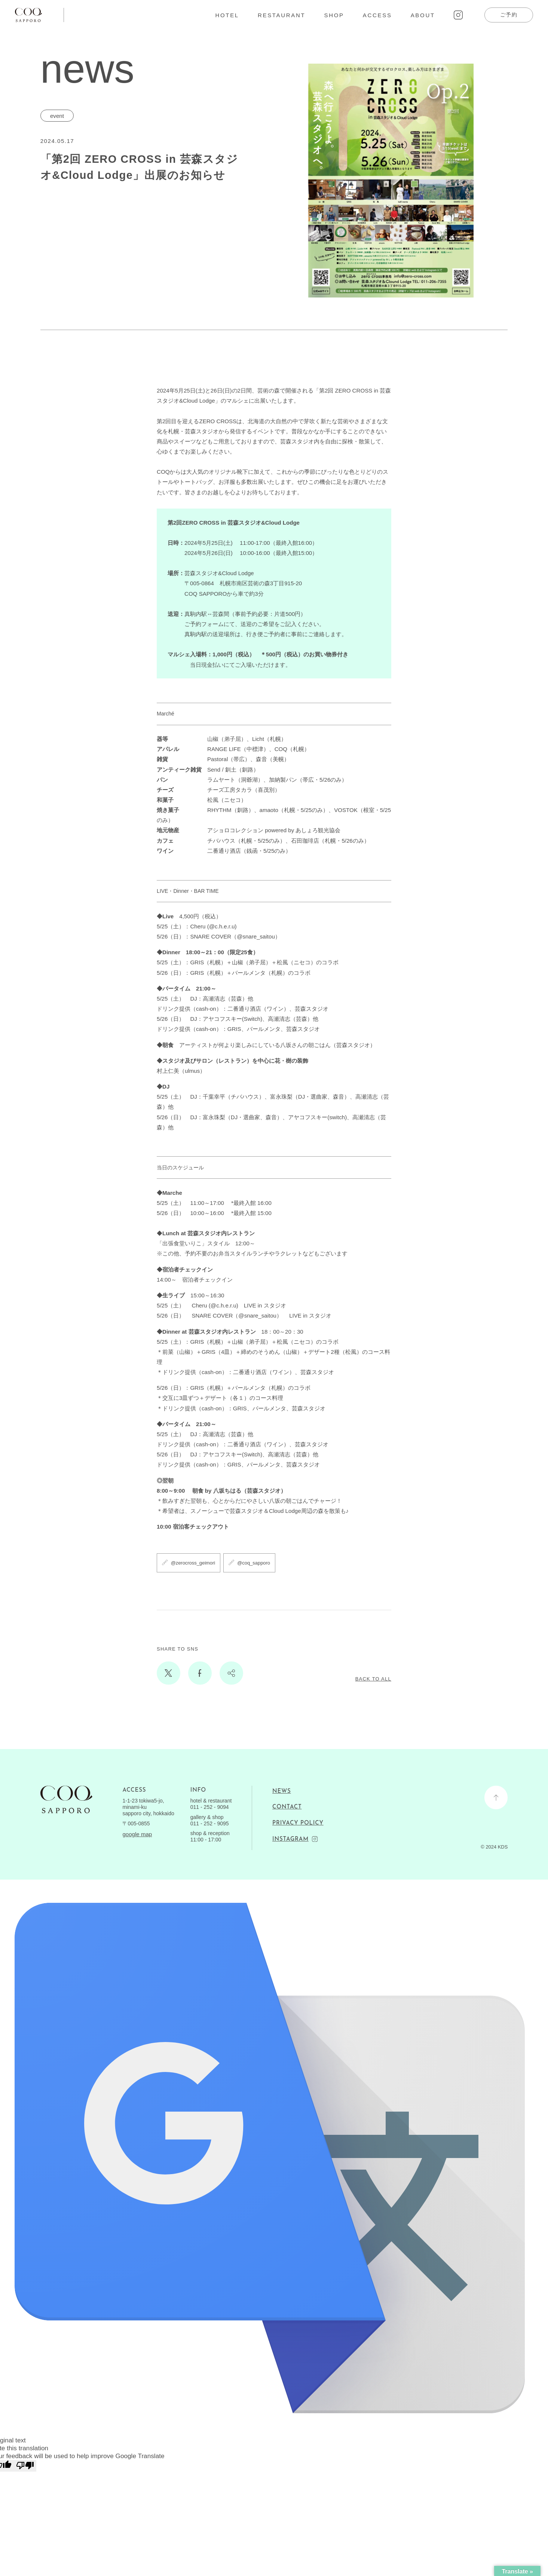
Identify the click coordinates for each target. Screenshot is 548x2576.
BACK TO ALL (373, 1679)
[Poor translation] (25, 2466)
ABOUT (423, 15)
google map (137, 1834)
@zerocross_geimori (193, 1563)
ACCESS (377, 15)
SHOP (334, 15)
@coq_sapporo (253, 1563)
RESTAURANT (282, 15)
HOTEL (227, 15)
